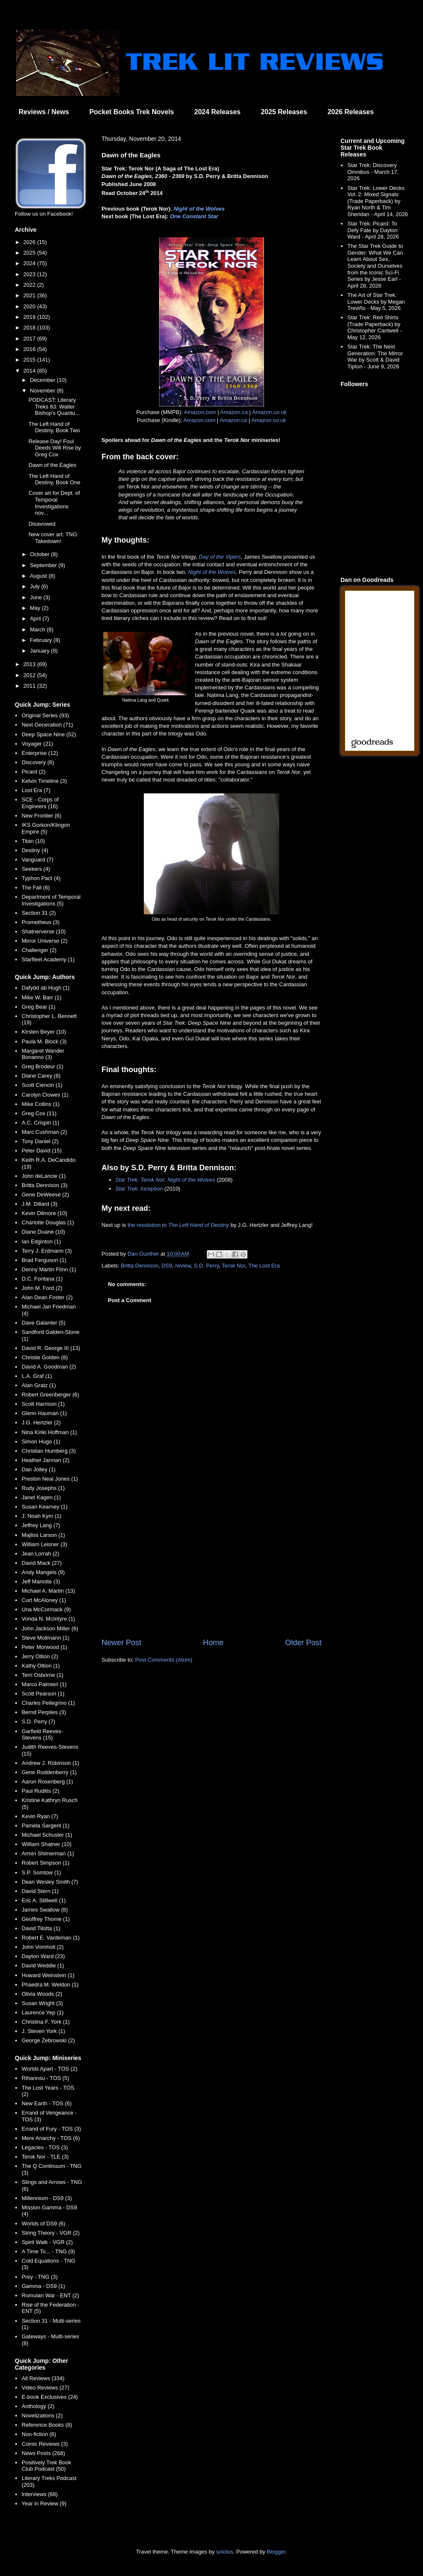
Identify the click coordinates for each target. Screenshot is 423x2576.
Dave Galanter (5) (43, 1323)
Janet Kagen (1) (41, 1497)
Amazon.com (200, 412)
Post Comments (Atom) (163, 1660)
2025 (30, 253)
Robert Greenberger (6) (50, 1394)
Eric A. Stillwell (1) (44, 1900)
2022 (30, 285)
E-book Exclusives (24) (50, 2397)
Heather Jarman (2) (45, 1460)
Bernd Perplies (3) (44, 1712)
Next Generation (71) (47, 724)
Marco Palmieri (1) (44, 1684)
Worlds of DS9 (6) (43, 2223)
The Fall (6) (35, 887)
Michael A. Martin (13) (48, 1591)
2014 (30, 371)
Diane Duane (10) (43, 1232)
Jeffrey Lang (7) (41, 1525)
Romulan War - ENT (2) (50, 2295)
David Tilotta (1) (41, 1928)
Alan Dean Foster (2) (47, 1297)
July (35, 586)
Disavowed (41, 524)
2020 (30, 306)
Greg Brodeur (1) (42, 1066)
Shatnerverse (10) (44, 931)
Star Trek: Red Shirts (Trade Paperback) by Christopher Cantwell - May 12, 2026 (374, 327)
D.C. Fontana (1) (42, 1279)
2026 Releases (350, 111)
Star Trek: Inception (139, 1188)
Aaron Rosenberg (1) (47, 1781)
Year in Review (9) (44, 2503)
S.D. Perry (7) (38, 1721)
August (39, 576)
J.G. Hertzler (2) (41, 1422)
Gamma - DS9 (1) (43, 2286)
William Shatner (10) (46, 1844)
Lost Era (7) (36, 790)
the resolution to (178, 1225)
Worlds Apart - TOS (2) (49, 2069)
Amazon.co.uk (269, 412)
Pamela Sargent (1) (45, 1825)
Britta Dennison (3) (44, 1185)
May (36, 608)
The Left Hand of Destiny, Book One (54, 479)
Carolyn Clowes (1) (45, 1095)
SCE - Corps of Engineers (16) (40, 802)
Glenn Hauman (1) (44, 1413)
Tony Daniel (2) (40, 1141)
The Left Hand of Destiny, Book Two (54, 427)
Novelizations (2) (42, 2415)
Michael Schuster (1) (47, 1835)
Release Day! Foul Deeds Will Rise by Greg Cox (54, 448)
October (40, 554)
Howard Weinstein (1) (48, 1975)
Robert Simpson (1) (45, 1863)
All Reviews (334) (43, 2378)
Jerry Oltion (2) (40, 1656)
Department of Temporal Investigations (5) (51, 900)
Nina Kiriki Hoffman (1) (49, 1432)
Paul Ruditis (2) (40, 1791)
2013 (30, 664)
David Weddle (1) (43, 1965)
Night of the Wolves (199, 209)
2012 (30, 675)
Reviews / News (44, 111)
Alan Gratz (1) (39, 1385)
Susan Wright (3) (42, 2003)
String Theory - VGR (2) (51, 2233)
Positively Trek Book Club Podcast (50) (46, 2465)
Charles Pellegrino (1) (48, 1703)
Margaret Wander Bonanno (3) (43, 1054)
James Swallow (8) (45, 1910)
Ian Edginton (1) (41, 1241)
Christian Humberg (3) (49, 1451)
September (44, 565)
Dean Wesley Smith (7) (50, 1882)
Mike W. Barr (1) (41, 997)
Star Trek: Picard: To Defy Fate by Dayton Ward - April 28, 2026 (373, 230)
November (43, 390)
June (37, 597)
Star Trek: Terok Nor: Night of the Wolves (165, 1180)
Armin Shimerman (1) (48, 1853)
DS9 (167, 1265)
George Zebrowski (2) (48, 2040)
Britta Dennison (140, 1265)
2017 (30, 338)
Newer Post (121, 1642)
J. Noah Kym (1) (41, 1516)
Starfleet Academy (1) (48, 959)
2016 (30, 349)
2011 (30, 686)
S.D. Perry (206, 1265)
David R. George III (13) (51, 1348)
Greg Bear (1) (38, 1007)
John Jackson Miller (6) (50, 1628)
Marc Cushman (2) (44, 1132)
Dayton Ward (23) (43, 1956)
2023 (30, 274)
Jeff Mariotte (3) (41, 1581)
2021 (30, 295)
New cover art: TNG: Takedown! (53, 537)
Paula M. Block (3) (44, 1041)
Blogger (276, 2552)
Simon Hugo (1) (41, 1441)
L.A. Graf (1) (37, 1376)
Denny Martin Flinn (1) (49, 1269)
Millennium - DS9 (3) (46, 2198)
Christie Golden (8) (45, 1357)
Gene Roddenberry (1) (49, 1772)
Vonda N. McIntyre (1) (48, 1619)
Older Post (303, 1642)
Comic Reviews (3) (45, 2444)
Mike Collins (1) (41, 1104)
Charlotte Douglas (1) (48, 1222)
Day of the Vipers (220, 557)
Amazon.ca (234, 412)
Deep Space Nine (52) (49, 734)
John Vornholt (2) (42, 1947)
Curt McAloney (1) (44, 1600)
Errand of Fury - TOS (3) (51, 2129)
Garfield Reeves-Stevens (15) (42, 1734)
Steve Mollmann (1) (45, 1638)
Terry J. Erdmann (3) (46, 1251)
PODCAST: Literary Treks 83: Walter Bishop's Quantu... (54, 406)
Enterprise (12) (40, 753)
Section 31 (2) (39, 913)
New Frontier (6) (41, 815)
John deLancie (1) (44, 1176)
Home (213, 1642)
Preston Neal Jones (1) (50, 1479)
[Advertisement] (211, 1567)
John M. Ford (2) (42, 1288)
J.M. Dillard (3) (40, 1204)
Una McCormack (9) (46, 1609)
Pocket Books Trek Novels (131, 111)
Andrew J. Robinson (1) (50, 1763)
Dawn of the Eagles (52, 465)
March (38, 629)
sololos (224, 2552)
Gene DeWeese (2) (45, 1194)
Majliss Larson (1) (43, 1535)
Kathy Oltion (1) (41, 1665)
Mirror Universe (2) (44, 941)
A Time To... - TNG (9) (48, 2251)
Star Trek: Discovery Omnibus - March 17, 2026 (372, 171)
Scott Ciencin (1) (42, 1085)
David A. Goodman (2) (49, 1366)
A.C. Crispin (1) (40, 1122)
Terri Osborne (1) (42, 1675)
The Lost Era (264, 1265)
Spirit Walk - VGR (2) (47, 2242)
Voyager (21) (37, 744)
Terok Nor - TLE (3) (45, 2157)
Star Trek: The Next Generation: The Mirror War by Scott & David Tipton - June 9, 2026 (375, 356)
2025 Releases (284, 111)
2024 (30, 263)
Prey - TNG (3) (40, 2277)
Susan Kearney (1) (44, 1506)
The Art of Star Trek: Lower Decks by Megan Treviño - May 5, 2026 (376, 301)
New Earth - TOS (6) (46, 2103)
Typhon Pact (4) (41, 878)
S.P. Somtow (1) (41, 1872)
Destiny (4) (35, 850)
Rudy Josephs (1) (43, 1488)
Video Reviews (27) (45, 2387)
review (183, 1265)
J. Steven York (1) (43, 2031)
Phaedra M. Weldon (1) (50, 1984)
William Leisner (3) (44, 1544)
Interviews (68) (40, 2494)
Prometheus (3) (41, 922)
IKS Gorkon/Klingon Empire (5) (46, 828)
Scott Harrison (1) (43, 1404)
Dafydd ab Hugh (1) (45, 988)
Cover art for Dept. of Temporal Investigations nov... (54, 503)
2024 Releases (217, 111)
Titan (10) (33, 841)
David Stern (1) (40, 1891)
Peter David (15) (42, 1150)
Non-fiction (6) (39, 2434)
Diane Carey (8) (41, 1076)
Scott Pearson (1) (43, 1693)
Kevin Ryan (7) (40, 1816)
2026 (30, 242)
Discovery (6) (38, 762)
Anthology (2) (38, 2406)
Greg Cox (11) (39, 1113)
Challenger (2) (39, 950)
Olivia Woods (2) (42, 1994)
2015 (30, 360)
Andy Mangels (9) (43, 1572)
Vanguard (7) (37, 859)
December (43, 380)
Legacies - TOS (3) (45, 2147)
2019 (30, 317)
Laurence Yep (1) (42, 2012)
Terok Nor (233, 1265)
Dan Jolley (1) (38, 1469)
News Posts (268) (43, 2453)
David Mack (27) (42, 1563)
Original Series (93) (45, 715)
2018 (30, 327)
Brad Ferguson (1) (44, 1260)
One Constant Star (194, 216)
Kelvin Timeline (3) (44, 781)
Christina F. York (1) (45, 2022)
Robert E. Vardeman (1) (51, 1937)
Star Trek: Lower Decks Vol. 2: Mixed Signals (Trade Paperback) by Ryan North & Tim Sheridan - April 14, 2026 (377, 201)
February (42, 640)
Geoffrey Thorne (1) (46, 1919)
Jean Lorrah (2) (40, 1553)
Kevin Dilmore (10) (44, 1213)
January (40, 650)
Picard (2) (33, 771)
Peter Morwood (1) (44, 1647)
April (36, 618)
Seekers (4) (36, 869)
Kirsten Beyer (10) (44, 1032)
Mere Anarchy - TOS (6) (51, 2138)
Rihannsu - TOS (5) (45, 2078)
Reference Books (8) (47, 2425)
